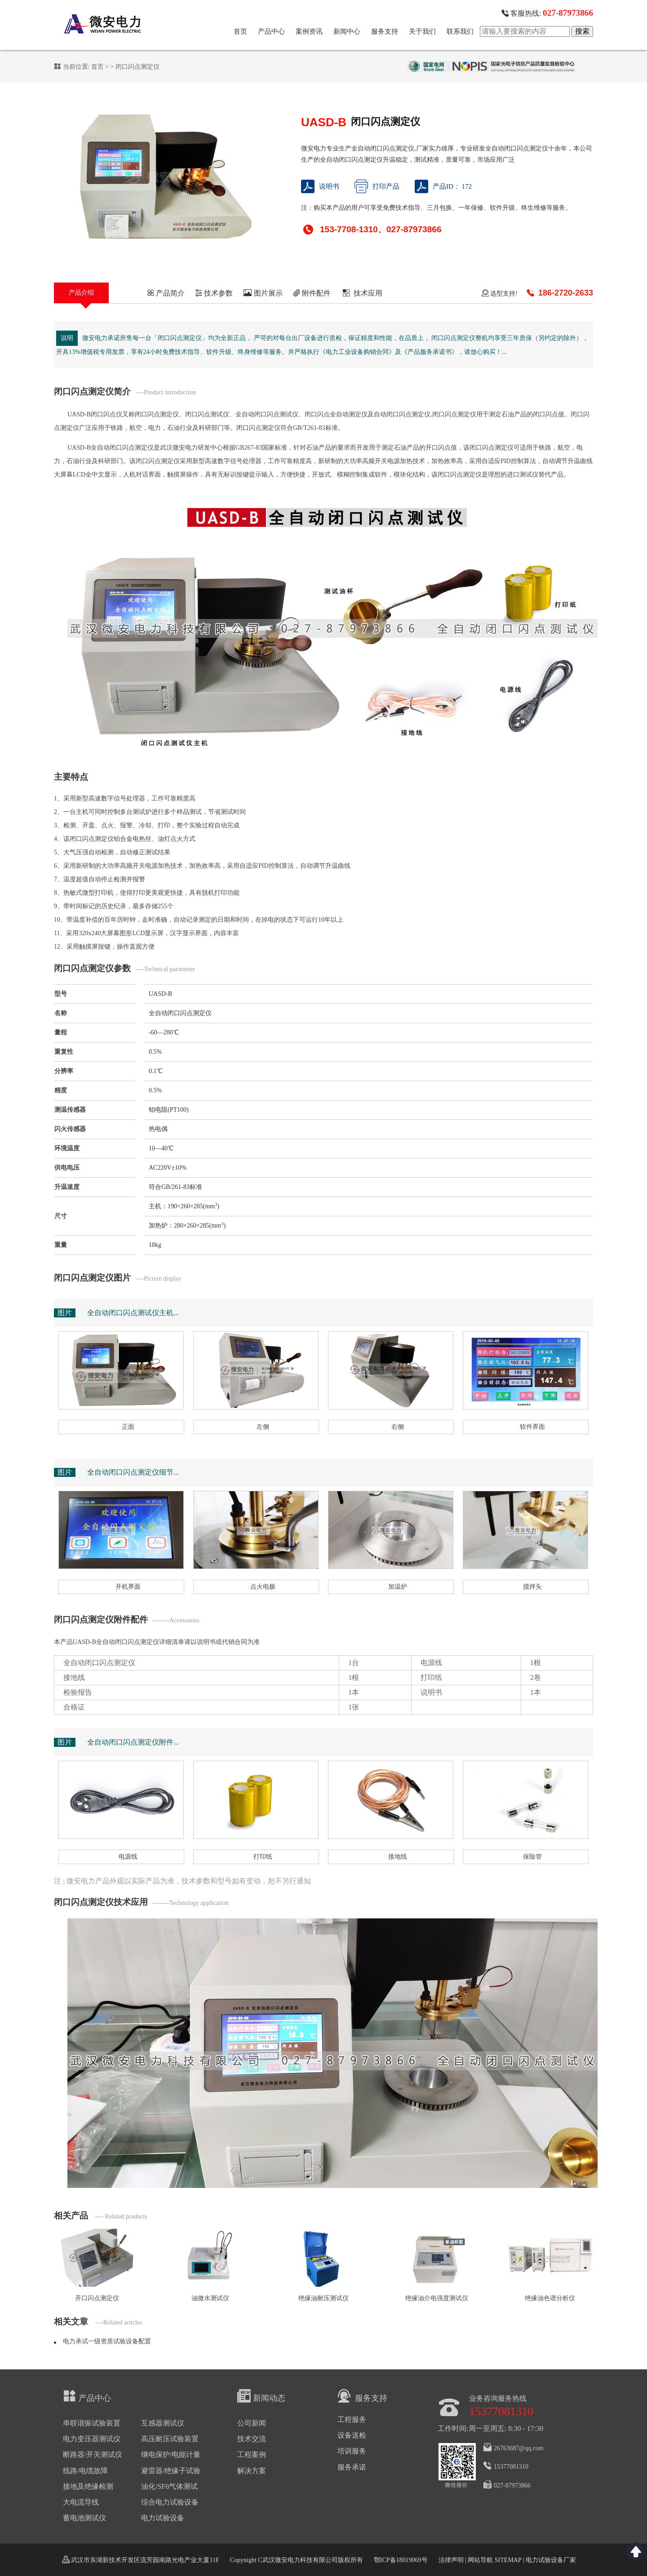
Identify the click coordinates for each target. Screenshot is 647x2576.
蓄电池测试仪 (84, 2518)
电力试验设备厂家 (551, 2560)
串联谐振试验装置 (91, 2423)
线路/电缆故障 (85, 2470)
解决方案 (251, 2470)
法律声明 (451, 2560)
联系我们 (460, 31)
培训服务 (351, 2451)
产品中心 (271, 31)
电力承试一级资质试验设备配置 (107, 2341)
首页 (240, 31)
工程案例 (251, 2454)
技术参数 (214, 293)
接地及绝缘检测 (88, 2486)
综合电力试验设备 (170, 2502)
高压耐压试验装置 (170, 2439)
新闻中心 (346, 31)
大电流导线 (81, 2502)
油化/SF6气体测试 (169, 2486)
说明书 (320, 186)
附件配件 (312, 293)
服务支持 (384, 31)
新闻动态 (261, 2396)
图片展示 (263, 293)
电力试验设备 (162, 2518)
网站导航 (480, 2560)
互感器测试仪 (162, 2423)
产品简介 (166, 293)
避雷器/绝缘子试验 (170, 2470)
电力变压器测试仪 (91, 2439)
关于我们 (422, 31)
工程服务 (351, 2419)
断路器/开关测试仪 (92, 2454)
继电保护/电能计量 (170, 2454)
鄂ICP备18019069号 (401, 2560)
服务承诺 (351, 2467)
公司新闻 (251, 2423)
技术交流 (251, 2439)
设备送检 (351, 2435)
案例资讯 (309, 31)
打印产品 (377, 186)
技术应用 (361, 293)
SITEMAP (508, 2560)
